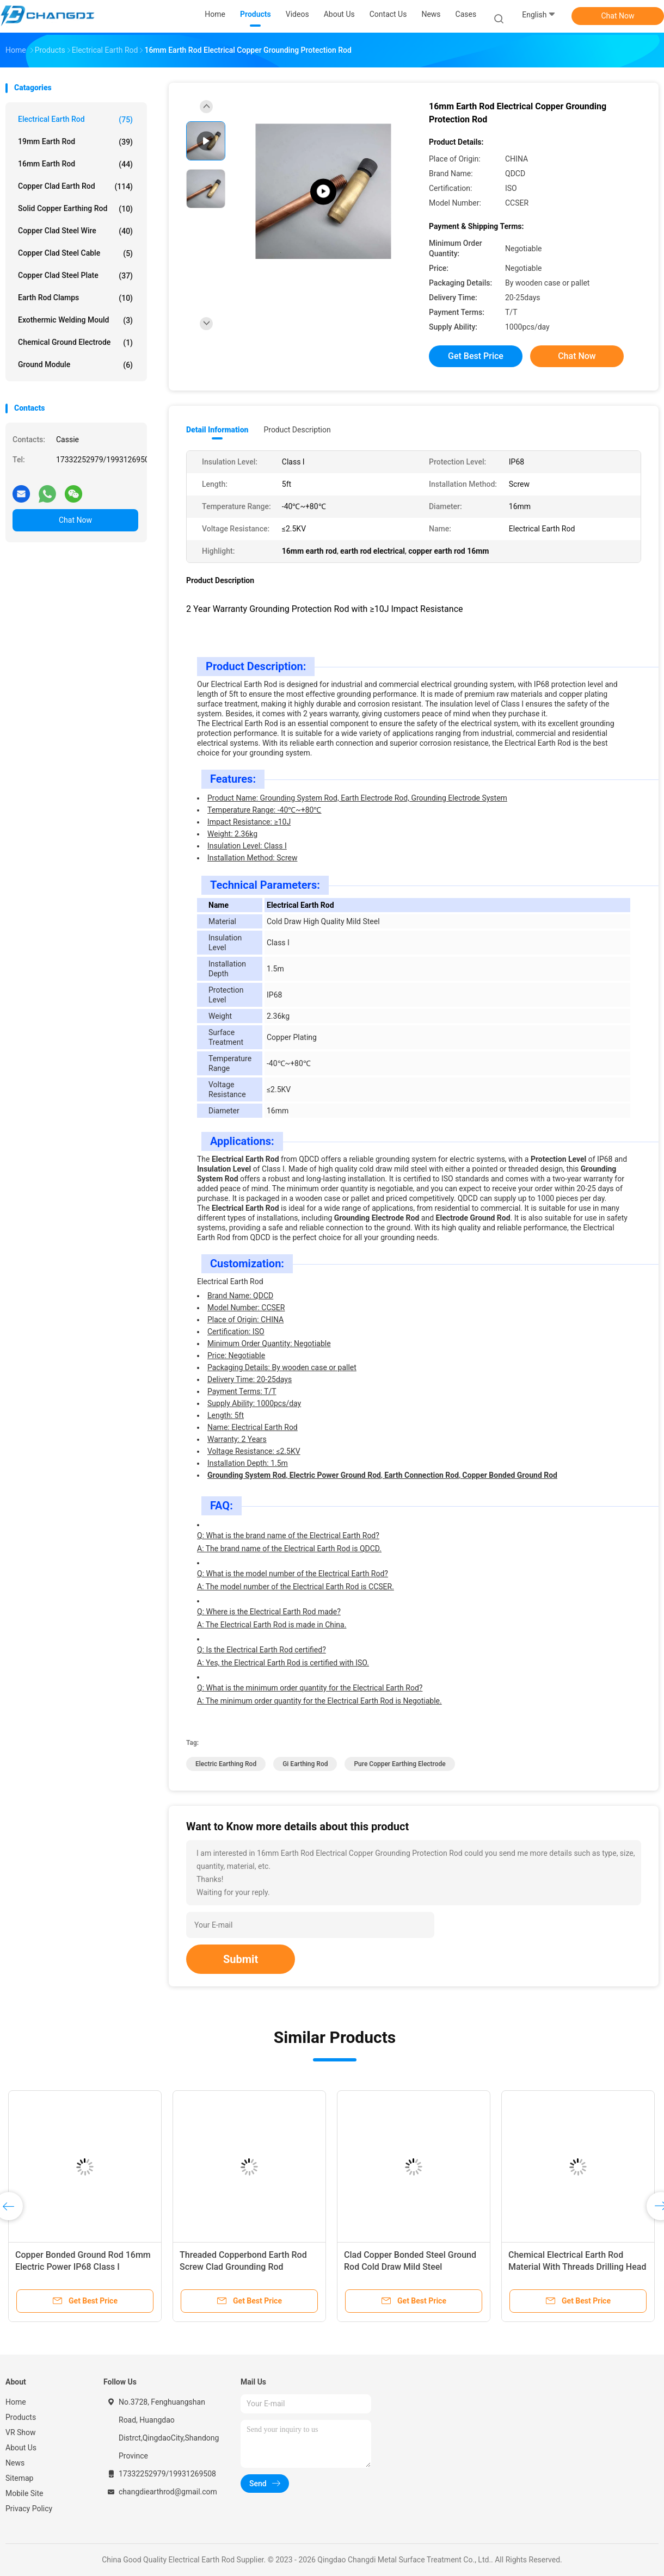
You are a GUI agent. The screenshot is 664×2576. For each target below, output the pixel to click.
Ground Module (75, 365)
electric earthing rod (225, 1764)
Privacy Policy (28, 2508)
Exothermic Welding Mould (75, 320)
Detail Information (217, 429)
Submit (240, 1959)
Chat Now (618, 15)
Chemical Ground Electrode (75, 342)
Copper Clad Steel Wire (75, 231)
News (14, 2463)
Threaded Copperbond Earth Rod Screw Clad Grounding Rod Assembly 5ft (243, 2267)
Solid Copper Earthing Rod (75, 208)
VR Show (20, 2432)
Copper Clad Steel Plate (75, 275)
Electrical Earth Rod (75, 119)
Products (20, 2417)
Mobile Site (24, 2493)
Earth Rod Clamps (75, 298)
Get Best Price (475, 356)
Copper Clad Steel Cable (75, 253)
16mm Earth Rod (75, 164)
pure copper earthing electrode (399, 1764)
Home (15, 2402)
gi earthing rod (305, 1764)
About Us (20, 2447)
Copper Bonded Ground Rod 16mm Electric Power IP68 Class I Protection (83, 2267)
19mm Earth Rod (75, 142)
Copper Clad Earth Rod (75, 186)
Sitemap (19, 2478)
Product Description (296, 429)
